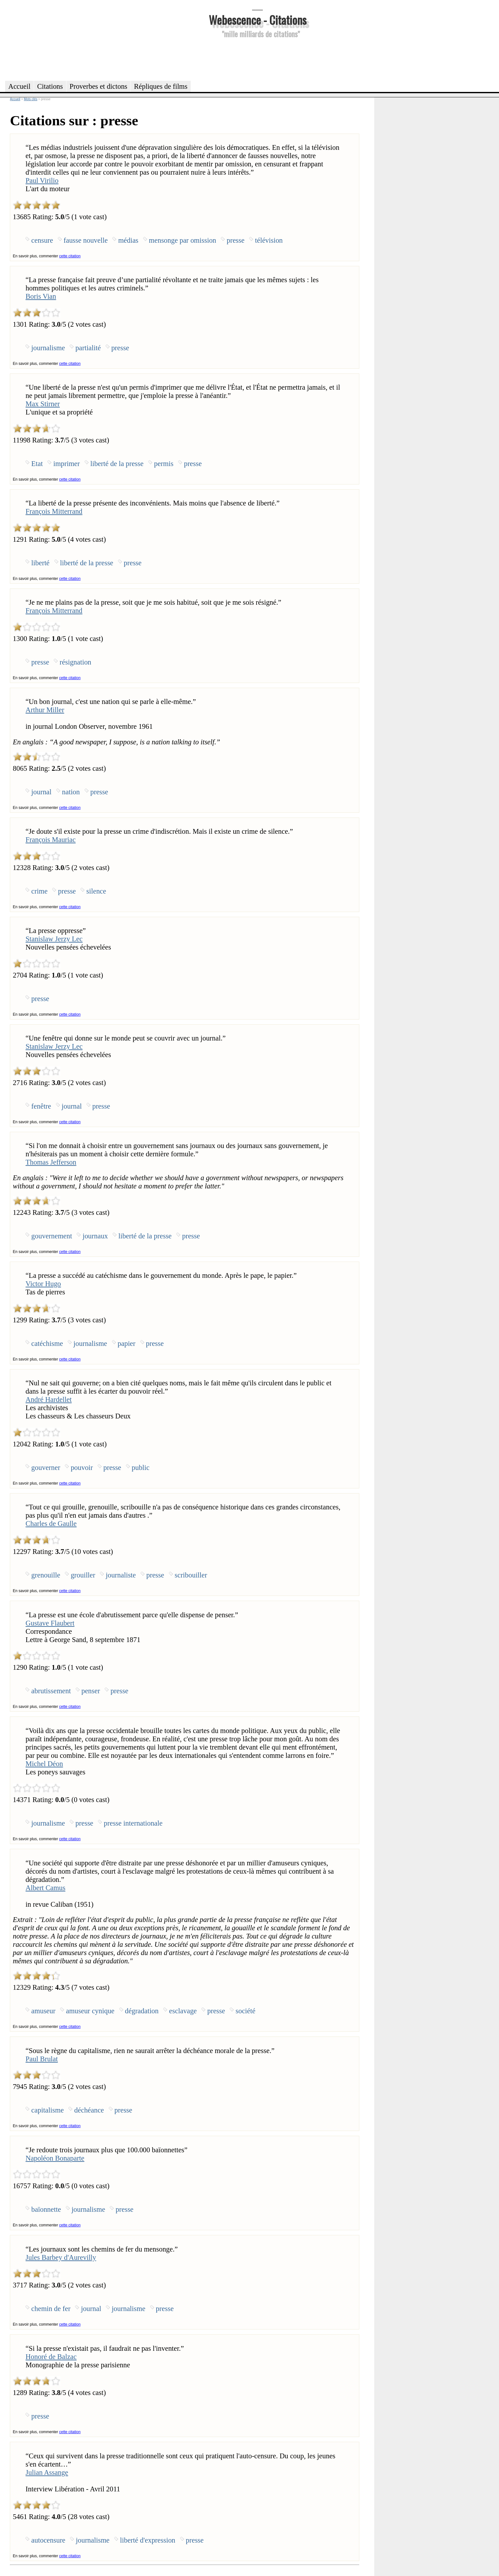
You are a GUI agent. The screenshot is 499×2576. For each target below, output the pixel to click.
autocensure (48, 2540)
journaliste (121, 1575)
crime (39, 891)
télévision (269, 240)
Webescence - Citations (257, 19)
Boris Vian (40, 296)
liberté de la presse (117, 464)
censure (42, 240)
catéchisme (47, 1343)
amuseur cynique (90, 2011)
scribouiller (191, 1575)
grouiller (83, 1575)
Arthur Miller (44, 710)
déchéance (89, 2110)
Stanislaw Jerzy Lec (53, 939)
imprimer (66, 464)
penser (90, 1691)
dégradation (142, 2011)
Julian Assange (46, 2472)
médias (128, 240)
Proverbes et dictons (99, 86)
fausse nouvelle (86, 240)
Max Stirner (42, 404)
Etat (37, 464)
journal (41, 792)
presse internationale (133, 1823)
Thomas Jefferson (50, 1162)
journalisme (48, 348)
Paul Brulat (41, 2059)
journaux (95, 1236)
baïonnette (46, 2209)
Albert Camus (45, 1888)
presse (235, 240)
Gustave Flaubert (49, 1623)
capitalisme (47, 2110)
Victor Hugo (43, 1284)
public (141, 1468)
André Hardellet (48, 1399)
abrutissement (51, 1691)
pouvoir (82, 1468)
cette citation (70, 256)
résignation (75, 662)
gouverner (45, 1468)
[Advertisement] (257, 58)
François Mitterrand (53, 511)
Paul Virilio (41, 180)
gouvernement (51, 1236)
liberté (40, 563)
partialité (88, 348)
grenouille (45, 1575)
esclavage (183, 2011)
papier (127, 1343)
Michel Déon (44, 1764)
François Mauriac (50, 840)
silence (96, 891)
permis (163, 464)
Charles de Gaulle (50, 1524)
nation (71, 792)
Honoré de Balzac (50, 2357)
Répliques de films (160, 86)
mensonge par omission (182, 240)
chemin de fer (50, 2309)
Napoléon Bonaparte (54, 2158)
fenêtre (41, 1106)
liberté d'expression (147, 2540)
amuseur (43, 2011)
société (245, 2011)
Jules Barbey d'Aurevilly (60, 2257)
